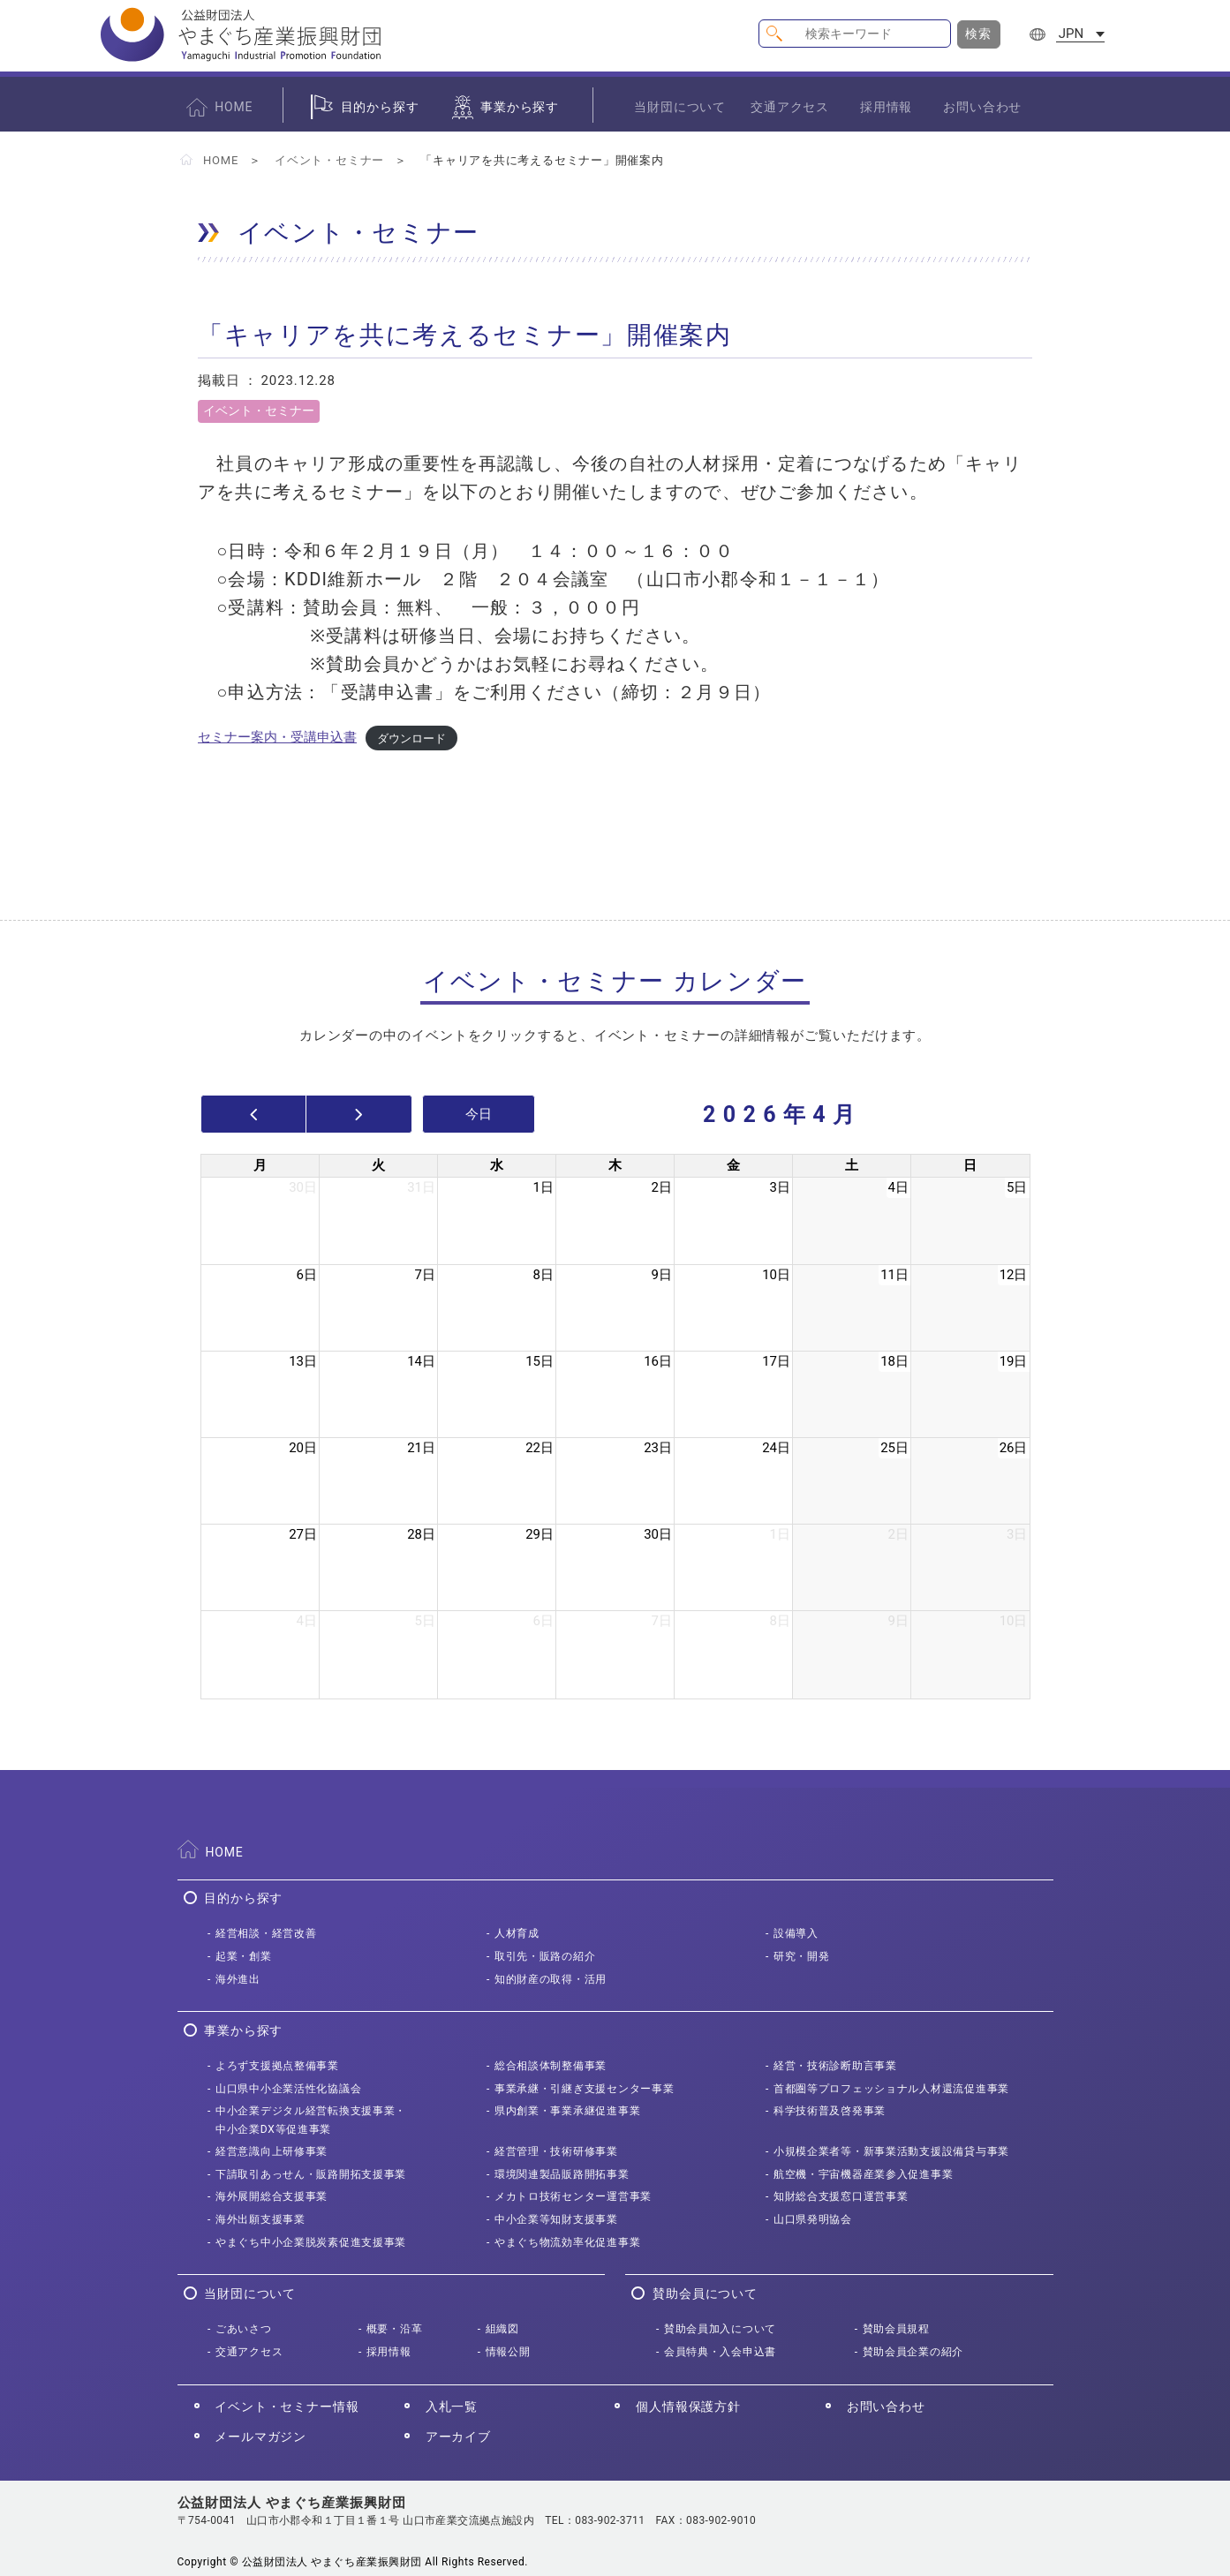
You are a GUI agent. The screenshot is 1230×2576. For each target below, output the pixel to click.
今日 (478, 1114)
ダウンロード (411, 737)
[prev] (253, 1114)
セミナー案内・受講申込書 (277, 737)
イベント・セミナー (329, 160)
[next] (359, 1114)
